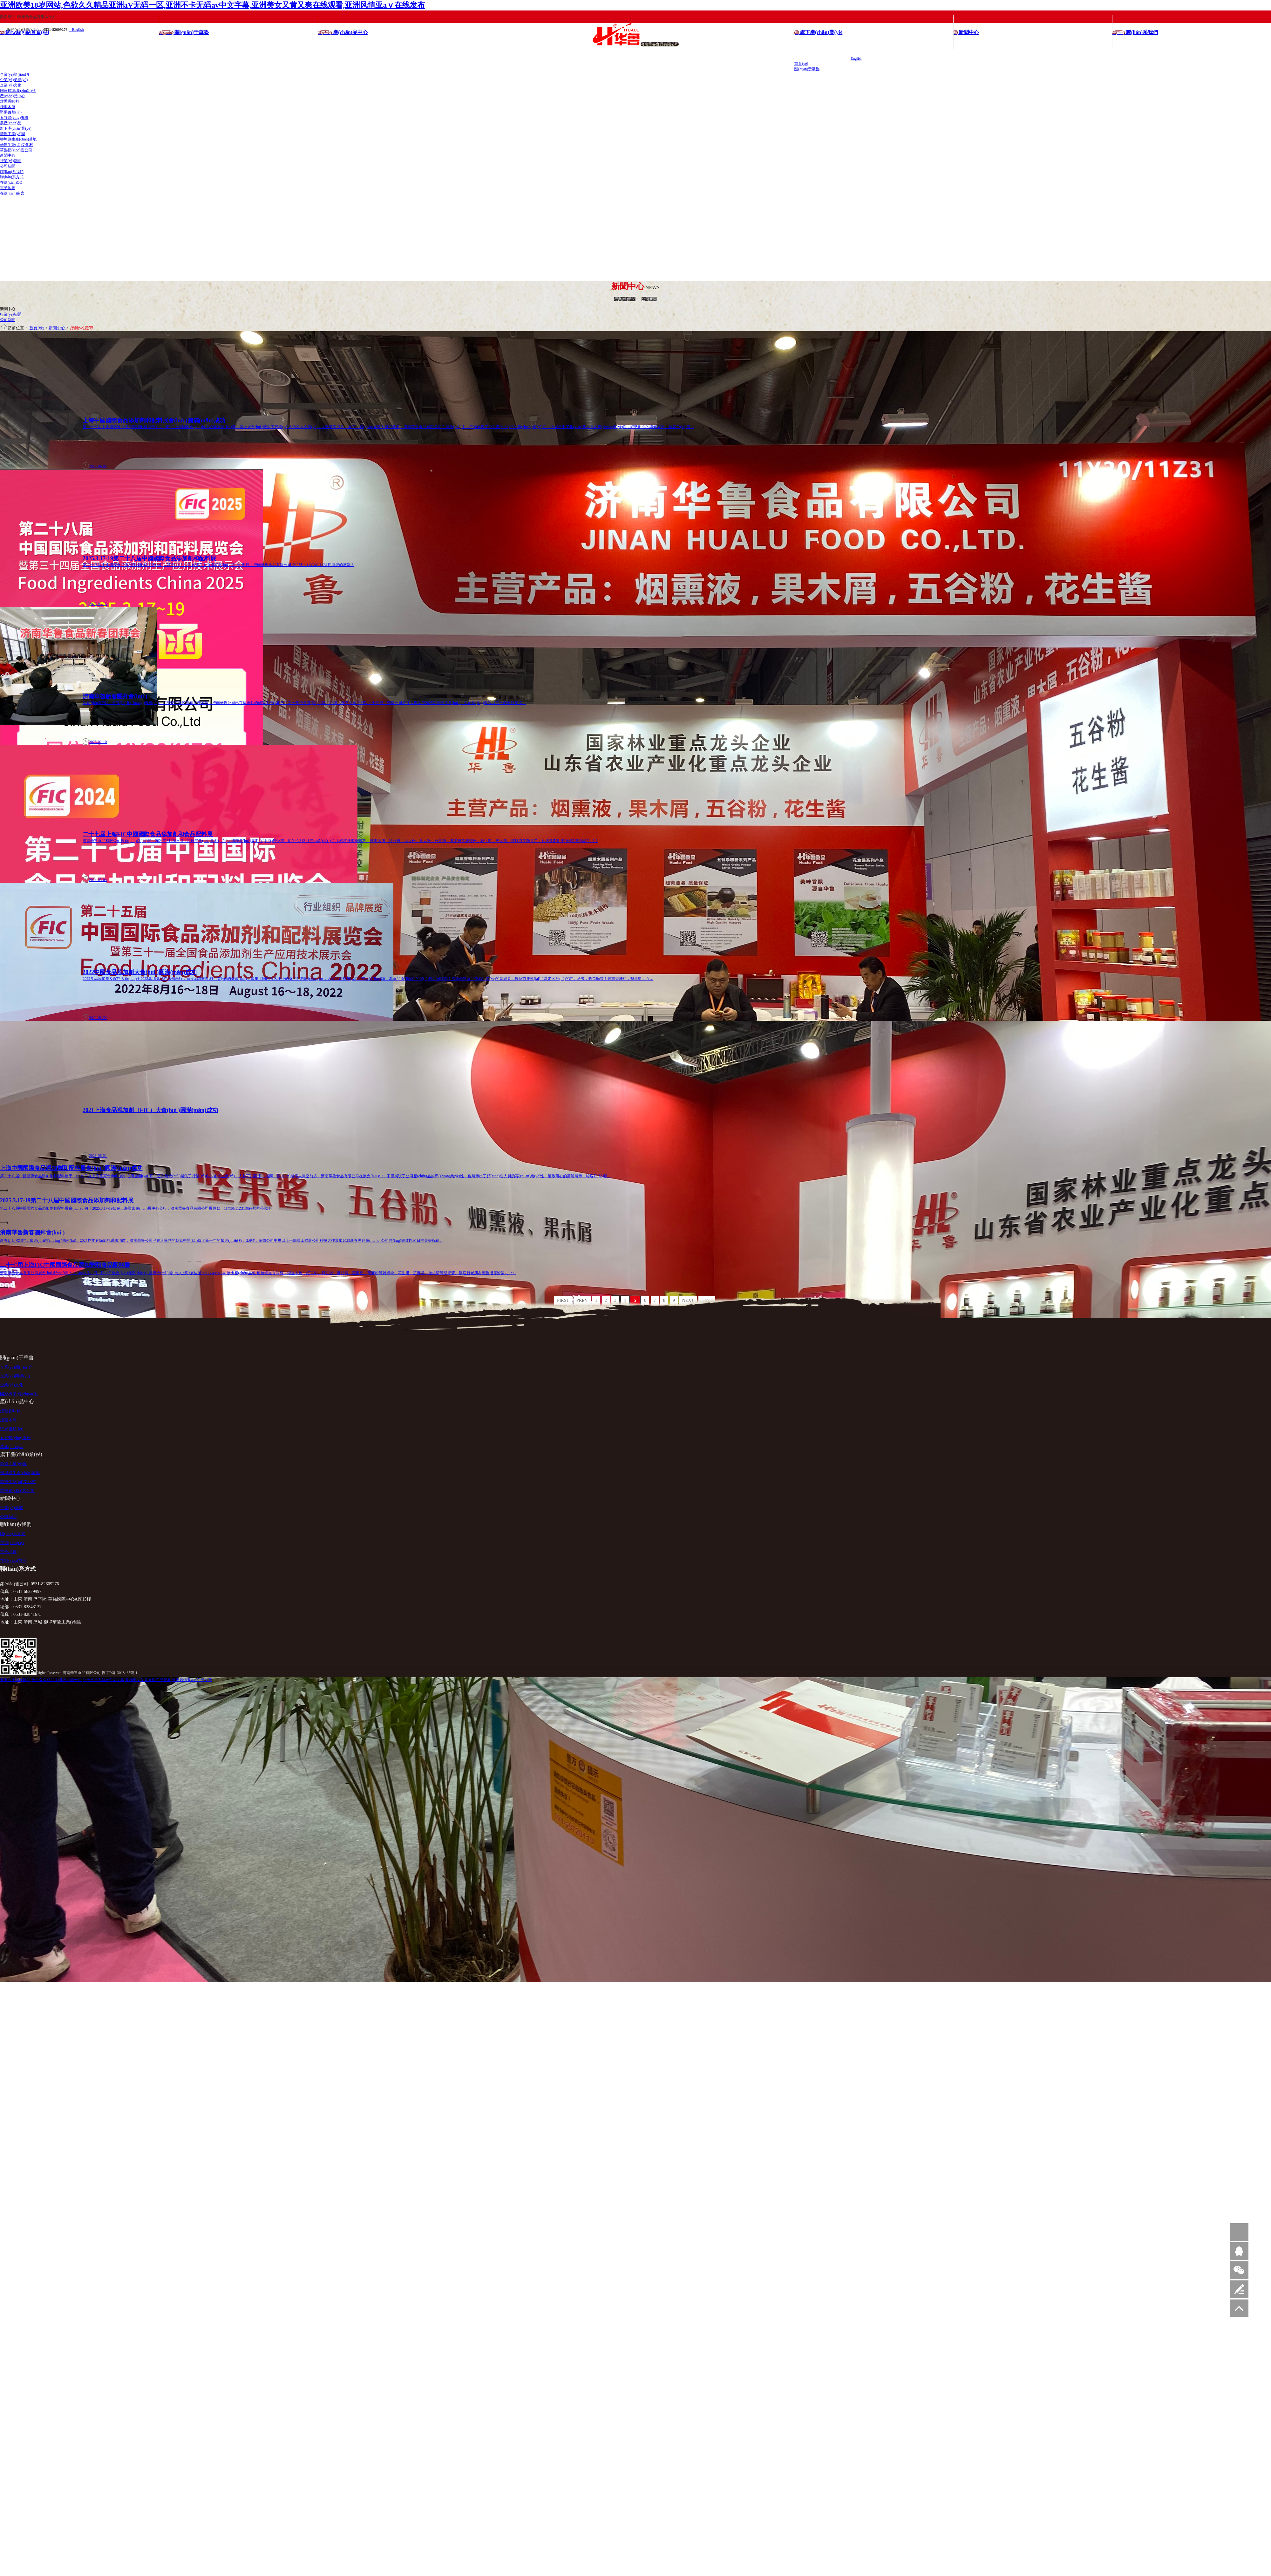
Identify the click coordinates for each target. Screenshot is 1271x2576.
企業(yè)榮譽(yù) (14, 79)
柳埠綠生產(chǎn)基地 (18, 139)
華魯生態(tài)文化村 (16, 144)
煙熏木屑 (7, 106)
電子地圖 (7, 187)
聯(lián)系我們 (12, 171)
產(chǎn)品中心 (12, 95)
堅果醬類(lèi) (11, 112)
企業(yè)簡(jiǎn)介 (15, 74)
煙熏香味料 (9, 101)
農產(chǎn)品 (10, 122)
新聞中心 (7, 155)
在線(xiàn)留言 (12, 193)
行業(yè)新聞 (10, 160)
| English (76, 29)
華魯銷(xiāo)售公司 (16, 149)
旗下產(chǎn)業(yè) (15, 128)
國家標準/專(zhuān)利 (18, 90)
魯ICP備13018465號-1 (120, 1671)
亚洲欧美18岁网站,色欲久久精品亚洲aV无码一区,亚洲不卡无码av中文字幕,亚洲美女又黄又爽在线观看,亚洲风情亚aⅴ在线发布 (212, 5)
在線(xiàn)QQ (11, 182)
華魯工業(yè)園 (12, 133)
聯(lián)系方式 (12, 176)
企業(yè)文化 (10, 85)
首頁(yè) (801, 63)
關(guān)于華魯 (806, 68)
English (856, 58)
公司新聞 (7, 166)
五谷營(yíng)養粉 (14, 117)
